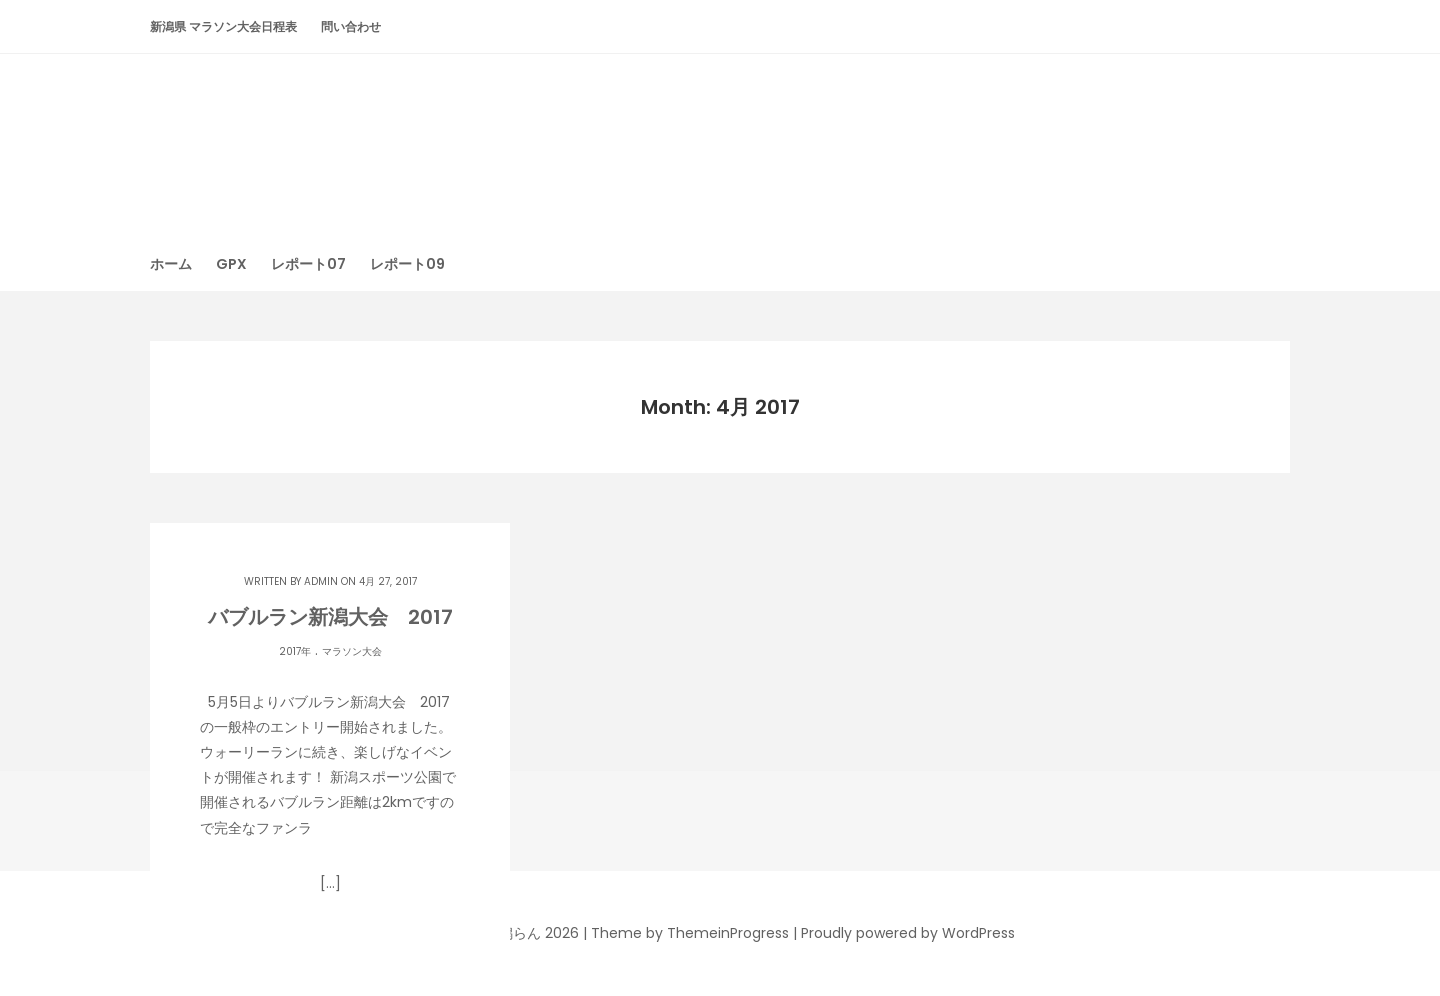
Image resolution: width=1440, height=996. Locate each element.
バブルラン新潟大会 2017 (330, 617)
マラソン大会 (352, 651)
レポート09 (407, 264)
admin (321, 581)
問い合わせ (351, 26)
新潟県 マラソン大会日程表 (223, 26)
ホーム (171, 264)
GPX (231, 264)
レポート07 (308, 264)
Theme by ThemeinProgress (690, 933)
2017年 (295, 651)
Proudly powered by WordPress (908, 933)
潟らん (720, 135)
